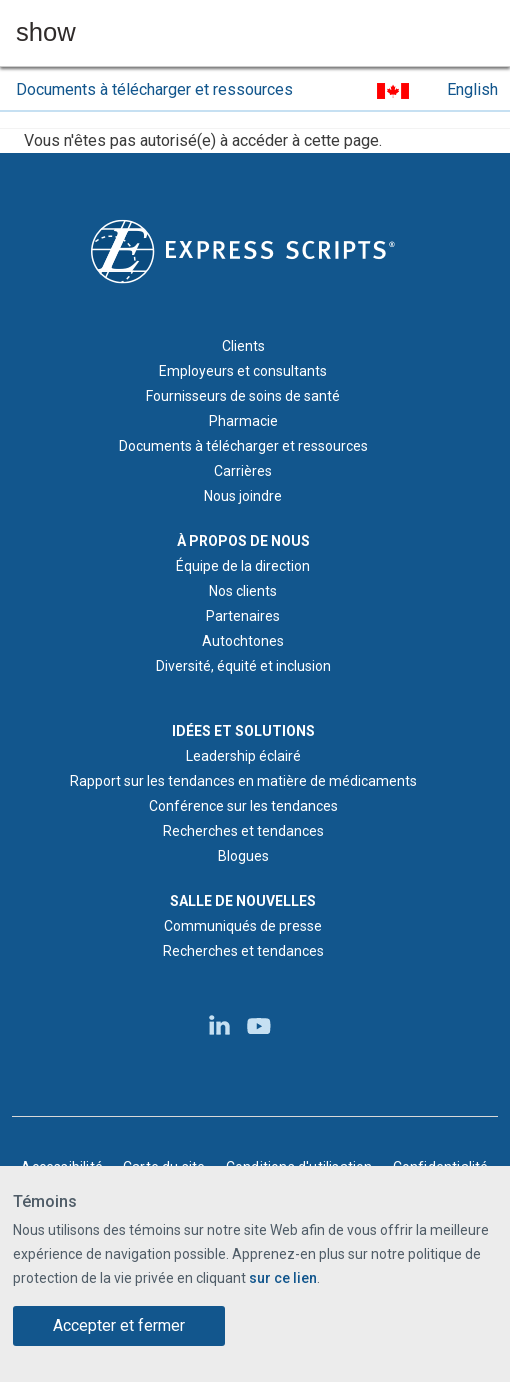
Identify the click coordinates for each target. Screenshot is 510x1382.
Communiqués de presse (243, 926)
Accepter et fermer (119, 1325)
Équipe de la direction (243, 566)
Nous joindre (243, 496)
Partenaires (243, 616)
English (472, 89)
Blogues (243, 856)
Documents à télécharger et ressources (154, 89)
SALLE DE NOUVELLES (243, 901)
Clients (243, 346)
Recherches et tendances (243, 831)
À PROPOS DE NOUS (243, 541)
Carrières (243, 471)
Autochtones (243, 641)
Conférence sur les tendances (243, 806)
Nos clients (243, 591)
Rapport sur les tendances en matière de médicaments (243, 781)
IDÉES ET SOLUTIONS (243, 731)
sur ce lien (283, 1278)
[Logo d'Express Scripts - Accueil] (243, 250)
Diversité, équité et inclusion (243, 666)
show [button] (46, 33)
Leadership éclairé (243, 756)
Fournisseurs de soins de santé (243, 396)
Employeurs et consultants (243, 371)
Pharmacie (243, 421)
